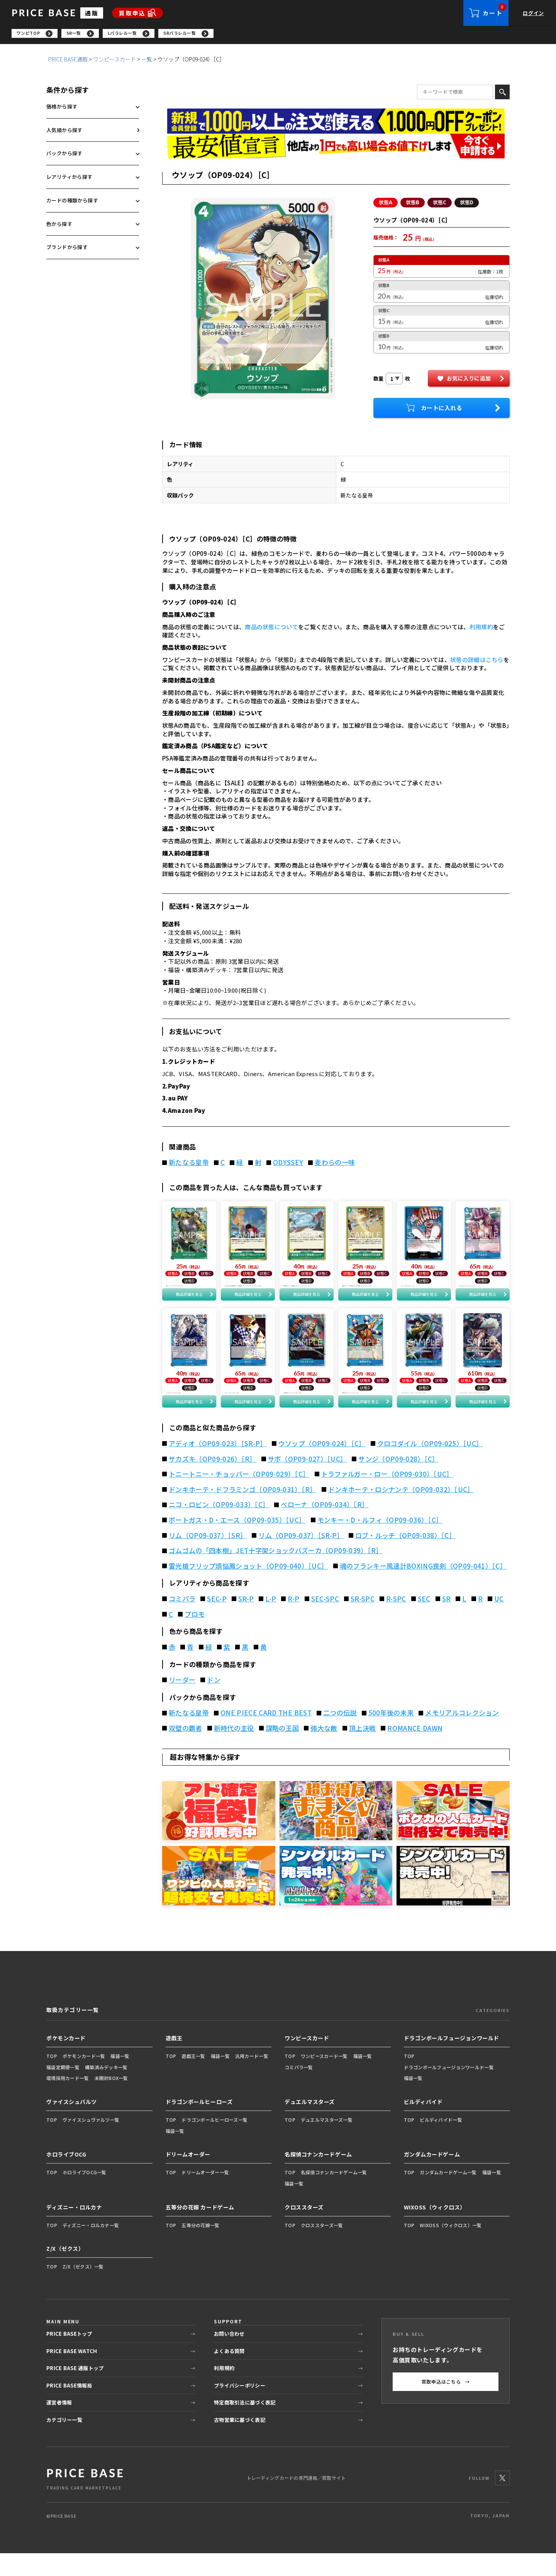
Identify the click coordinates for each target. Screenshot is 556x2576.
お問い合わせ (229, 2356)
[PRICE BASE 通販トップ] (85, 2500)
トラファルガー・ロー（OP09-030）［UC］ (387, 1497)
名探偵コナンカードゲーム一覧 (334, 2195)
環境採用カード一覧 (67, 2101)
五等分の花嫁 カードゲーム (200, 2230)
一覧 (146, 61)
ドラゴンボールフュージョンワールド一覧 (449, 2090)
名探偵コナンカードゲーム (318, 2177)
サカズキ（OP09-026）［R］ (212, 1481)
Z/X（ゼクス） (65, 2271)
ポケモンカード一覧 (84, 2078)
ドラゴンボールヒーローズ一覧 (214, 2142)
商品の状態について (271, 629)
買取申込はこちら (446, 2404)
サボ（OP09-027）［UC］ (307, 1481)
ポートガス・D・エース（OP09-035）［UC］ (237, 1542)
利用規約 (481, 629)
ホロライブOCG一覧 (85, 2195)
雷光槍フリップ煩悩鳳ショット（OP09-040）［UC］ (248, 1588)
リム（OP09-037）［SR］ (208, 1558)
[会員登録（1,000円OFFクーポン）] (336, 123)
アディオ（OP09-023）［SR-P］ (218, 1466)
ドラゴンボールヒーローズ (199, 2124)
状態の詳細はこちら (476, 662)
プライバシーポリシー (239, 2408)
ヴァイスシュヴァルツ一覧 (91, 2142)
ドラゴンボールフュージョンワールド (452, 2061)
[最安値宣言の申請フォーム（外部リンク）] (336, 148)
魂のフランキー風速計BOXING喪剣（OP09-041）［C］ (423, 1588)
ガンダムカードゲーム (432, 2177)
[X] (502, 2501)
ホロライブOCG (66, 2177)
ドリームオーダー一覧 (205, 2195)
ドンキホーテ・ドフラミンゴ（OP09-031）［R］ (243, 1512)
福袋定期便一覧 (63, 2090)
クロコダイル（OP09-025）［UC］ (430, 1466)
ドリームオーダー (188, 2177)
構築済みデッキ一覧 (106, 2090)
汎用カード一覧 (251, 2078)
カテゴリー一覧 (64, 2442)
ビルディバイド (423, 2124)
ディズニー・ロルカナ (74, 2230)
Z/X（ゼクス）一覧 (83, 2289)
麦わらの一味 (335, 1164)
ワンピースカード (114, 61)
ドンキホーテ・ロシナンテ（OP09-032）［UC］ (401, 1512)
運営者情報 (59, 2425)
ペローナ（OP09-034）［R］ (324, 1527)
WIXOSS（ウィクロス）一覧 (450, 2248)
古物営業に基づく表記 (239, 2442)
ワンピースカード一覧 (324, 2078)
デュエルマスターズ (310, 2124)
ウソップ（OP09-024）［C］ (322, 1466)
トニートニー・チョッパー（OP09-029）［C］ (239, 1497)
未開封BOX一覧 (111, 2101)
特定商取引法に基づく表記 (244, 2425)
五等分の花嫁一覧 (200, 2248)
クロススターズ (304, 2230)
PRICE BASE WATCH (71, 2373)
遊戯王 (174, 2061)
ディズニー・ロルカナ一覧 (91, 2248)
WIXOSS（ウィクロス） (435, 2230)
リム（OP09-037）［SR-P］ (300, 1558)
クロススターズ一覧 (322, 2248)
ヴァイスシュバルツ (71, 2124)
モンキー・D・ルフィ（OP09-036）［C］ (380, 1542)
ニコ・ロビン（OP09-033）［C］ (219, 1527)
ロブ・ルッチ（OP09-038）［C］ (405, 1558)
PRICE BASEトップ (69, 2356)
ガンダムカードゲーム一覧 (448, 2195)
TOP (51, 2078)
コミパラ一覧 (299, 2090)
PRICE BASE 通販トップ (74, 2390)
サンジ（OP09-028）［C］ (398, 1481)
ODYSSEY (288, 1164)
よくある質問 (229, 2373)
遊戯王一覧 (193, 2078)
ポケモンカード (66, 2061)
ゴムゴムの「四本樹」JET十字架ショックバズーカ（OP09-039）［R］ (276, 1573)
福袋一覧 (119, 2078)
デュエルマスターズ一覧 (327, 2142)
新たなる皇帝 (189, 1164)
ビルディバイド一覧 (441, 2142)
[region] (284, 34)
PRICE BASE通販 (68, 61)
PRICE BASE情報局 (69, 2408)
